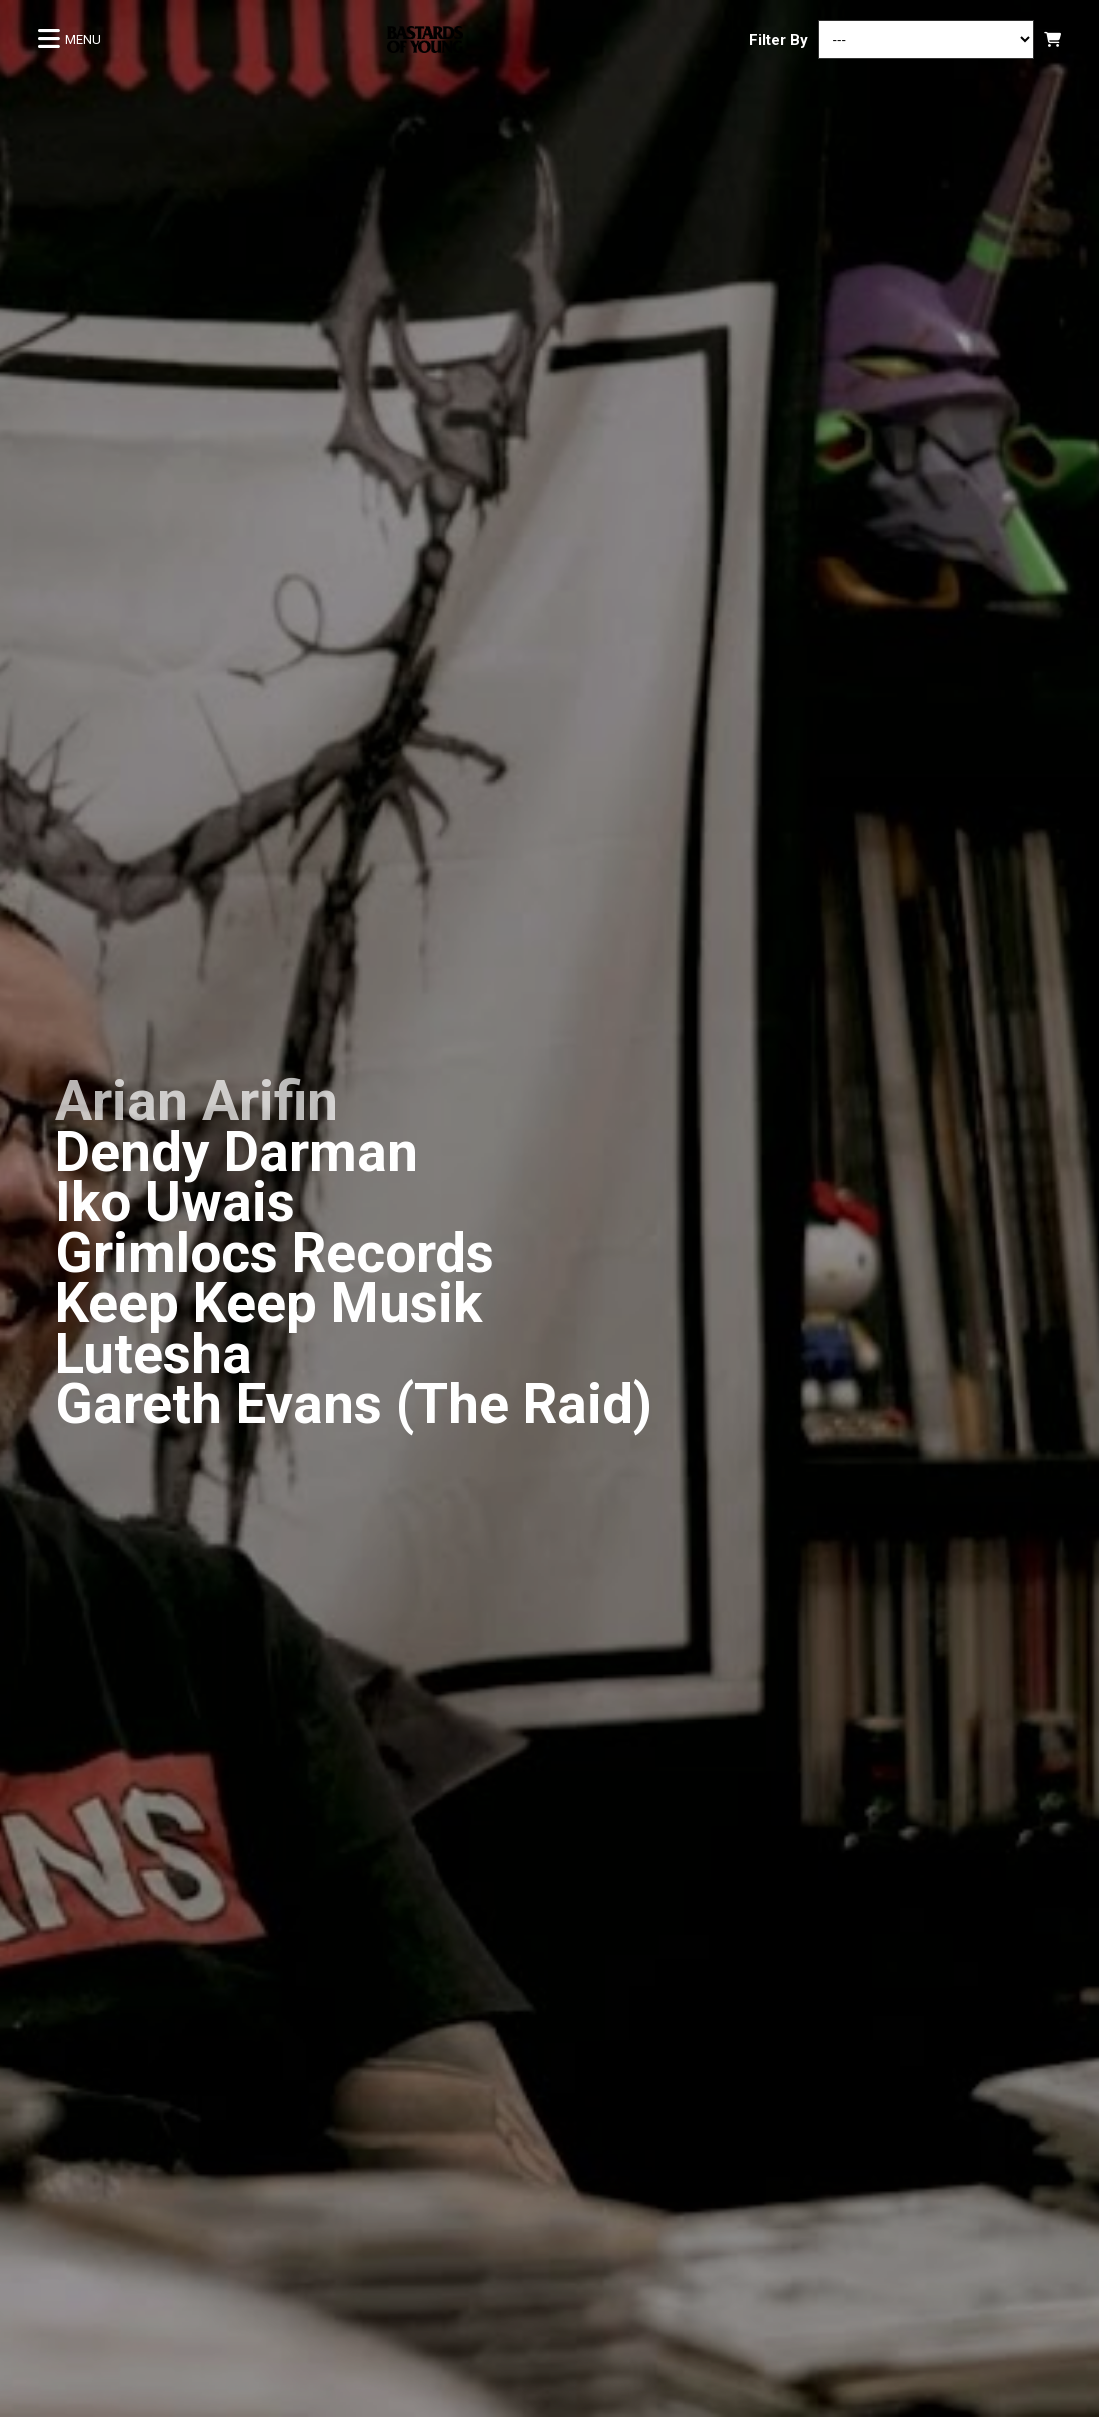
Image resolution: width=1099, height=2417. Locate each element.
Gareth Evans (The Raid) (353, 1404)
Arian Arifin (196, 1101)
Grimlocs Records (274, 1253)
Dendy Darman (236, 1152)
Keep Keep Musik (268, 1303)
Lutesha (153, 1354)
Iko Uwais (175, 1202)
